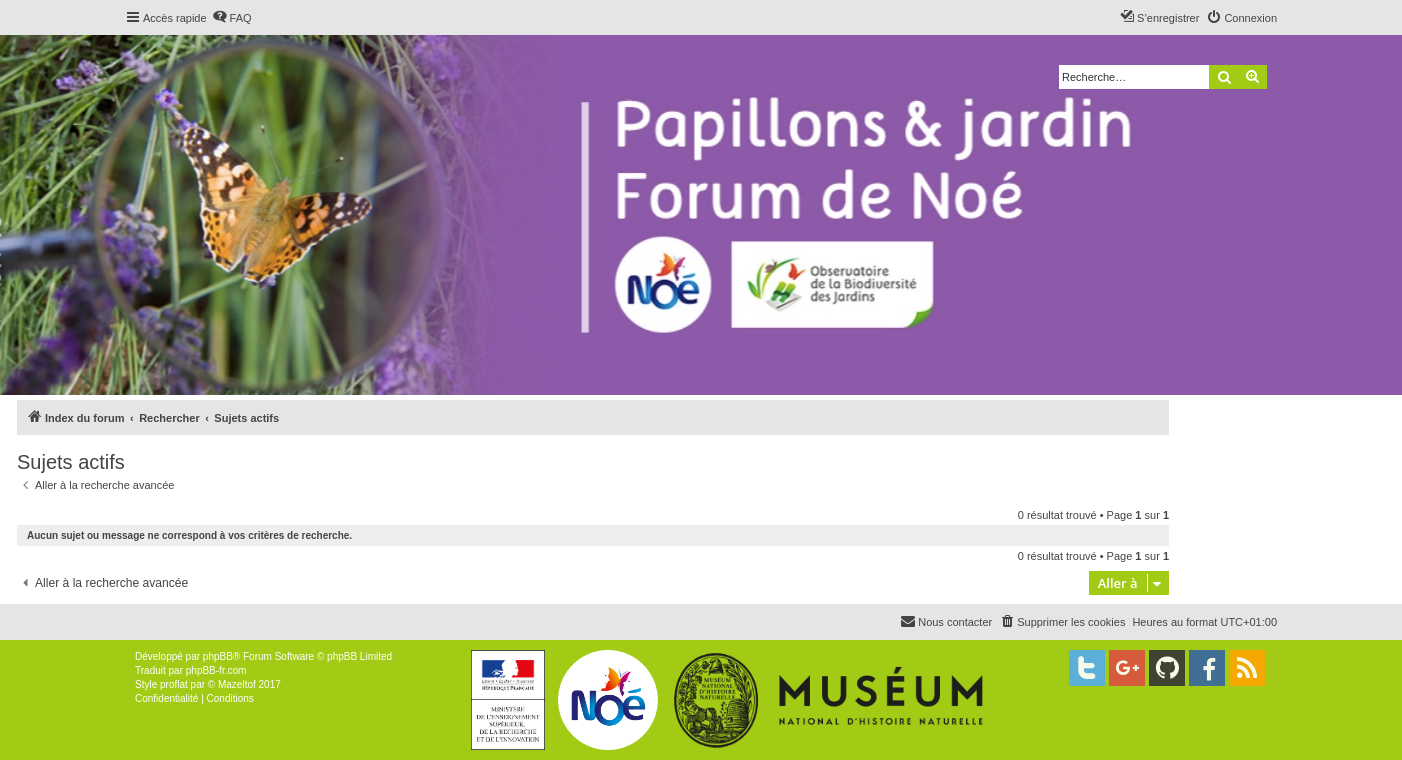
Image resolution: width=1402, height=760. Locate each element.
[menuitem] (232, 18)
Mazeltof (237, 684)
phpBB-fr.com (216, 670)
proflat (174, 684)
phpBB (218, 656)
